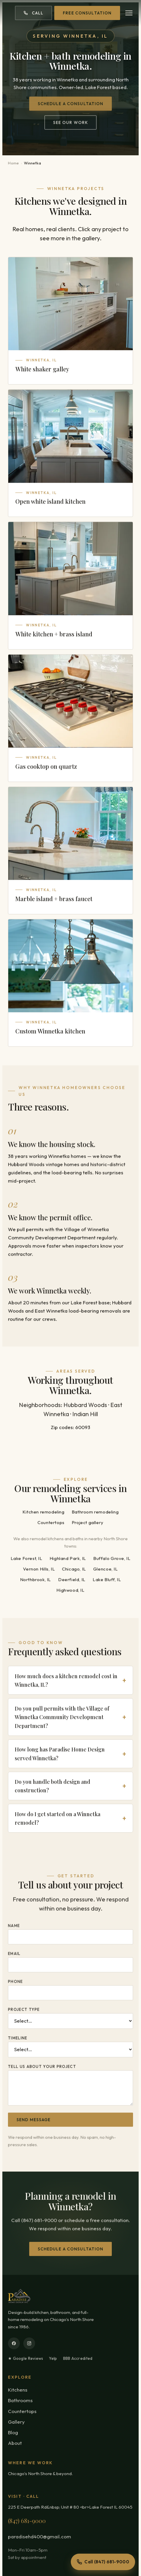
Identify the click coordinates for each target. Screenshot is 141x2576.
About (15, 2443)
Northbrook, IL (35, 1580)
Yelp (53, 2358)
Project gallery (88, 1523)
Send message (33, 2120)
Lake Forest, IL (26, 1559)
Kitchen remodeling (43, 1513)
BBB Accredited (78, 2358)
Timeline (17, 2038)
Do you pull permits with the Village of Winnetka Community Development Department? (62, 1718)
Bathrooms (20, 2400)
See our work (70, 124)
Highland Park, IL (68, 1559)
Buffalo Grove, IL (111, 1559)
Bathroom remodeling (95, 1513)
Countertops (51, 1523)
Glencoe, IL (105, 1569)
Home (13, 163)
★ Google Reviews (25, 2358)
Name (14, 1926)
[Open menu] (128, 12)
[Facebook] (14, 2343)
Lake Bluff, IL (107, 1580)
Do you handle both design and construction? (52, 1787)
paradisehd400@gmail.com (39, 2536)
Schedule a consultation (71, 106)
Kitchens (17, 2390)
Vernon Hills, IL (39, 1569)
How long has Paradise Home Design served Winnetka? (60, 1754)
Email (14, 1954)
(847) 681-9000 (27, 2521)
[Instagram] (29, 2343)
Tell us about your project (42, 2067)
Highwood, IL (70, 1591)
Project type (24, 2010)
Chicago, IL (74, 1569)
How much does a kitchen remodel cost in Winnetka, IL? (66, 1681)
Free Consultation (87, 13)
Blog (13, 2432)
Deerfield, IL (72, 1580)
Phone (15, 1982)
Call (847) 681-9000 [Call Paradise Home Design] (103, 2562)
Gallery (16, 2422)
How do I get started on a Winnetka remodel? (57, 1819)
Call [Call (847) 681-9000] (33, 13)
